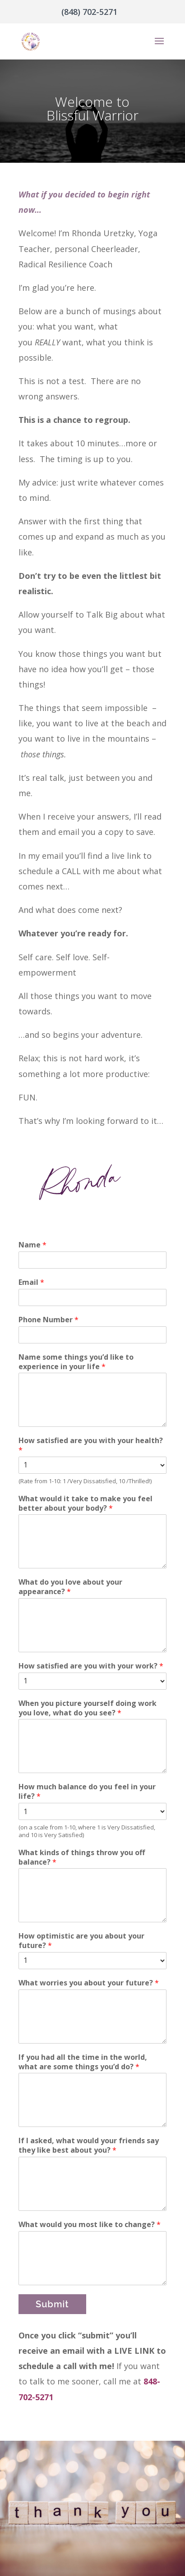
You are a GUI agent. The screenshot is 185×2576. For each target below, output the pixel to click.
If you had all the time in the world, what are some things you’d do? (82, 2062)
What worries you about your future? (88, 1983)
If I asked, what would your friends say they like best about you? (88, 2145)
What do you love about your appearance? (70, 1586)
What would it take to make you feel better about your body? (85, 1503)
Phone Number (48, 1320)
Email (31, 1282)
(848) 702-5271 (89, 11)
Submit (52, 2304)
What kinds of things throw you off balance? (81, 1857)
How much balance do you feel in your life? (87, 1791)
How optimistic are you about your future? (81, 1940)
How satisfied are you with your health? (90, 1445)
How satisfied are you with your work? (90, 1666)
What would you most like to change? (89, 2224)
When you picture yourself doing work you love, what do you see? (87, 1708)
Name (32, 1245)
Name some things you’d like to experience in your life (76, 1361)
